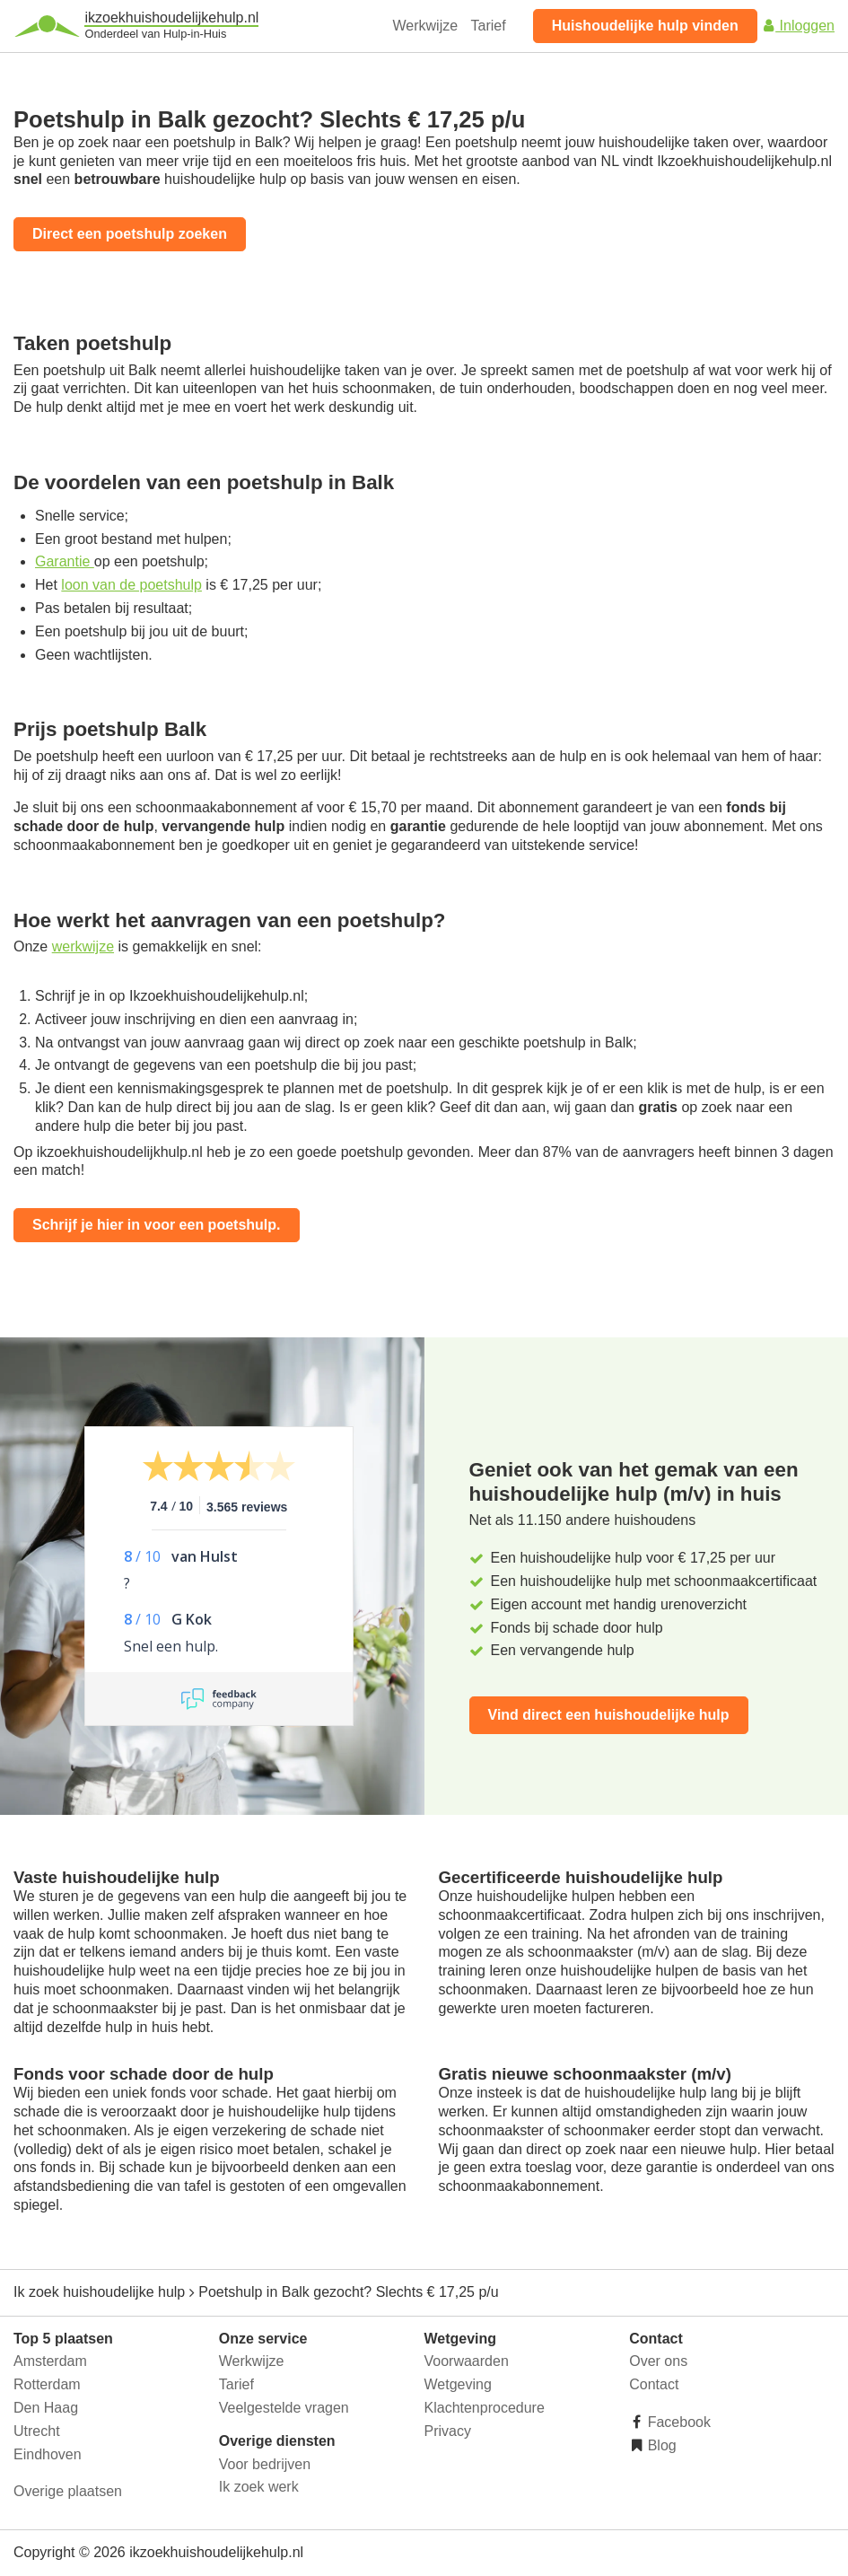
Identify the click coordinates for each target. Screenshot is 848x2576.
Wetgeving (458, 2384)
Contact (653, 2384)
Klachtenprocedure (484, 2407)
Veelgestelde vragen (284, 2407)
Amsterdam (50, 2361)
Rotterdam (47, 2384)
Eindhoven (47, 2454)
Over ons (658, 2361)
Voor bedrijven (264, 2464)
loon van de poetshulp (131, 584)
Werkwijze (426, 25)
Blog (659, 2445)
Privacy (447, 2431)
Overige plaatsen (67, 2491)
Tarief (488, 25)
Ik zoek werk (259, 2486)
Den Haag (45, 2407)
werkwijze (83, 946)
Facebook (677, 2422)
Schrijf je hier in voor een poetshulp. (156, 1224)
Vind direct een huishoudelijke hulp (609, 1714)
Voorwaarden (466, 2361)
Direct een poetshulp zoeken (129, 233)
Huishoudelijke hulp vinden (645, 25)
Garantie (64, 561)
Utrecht (36, 2431)
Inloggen (798, 25)
